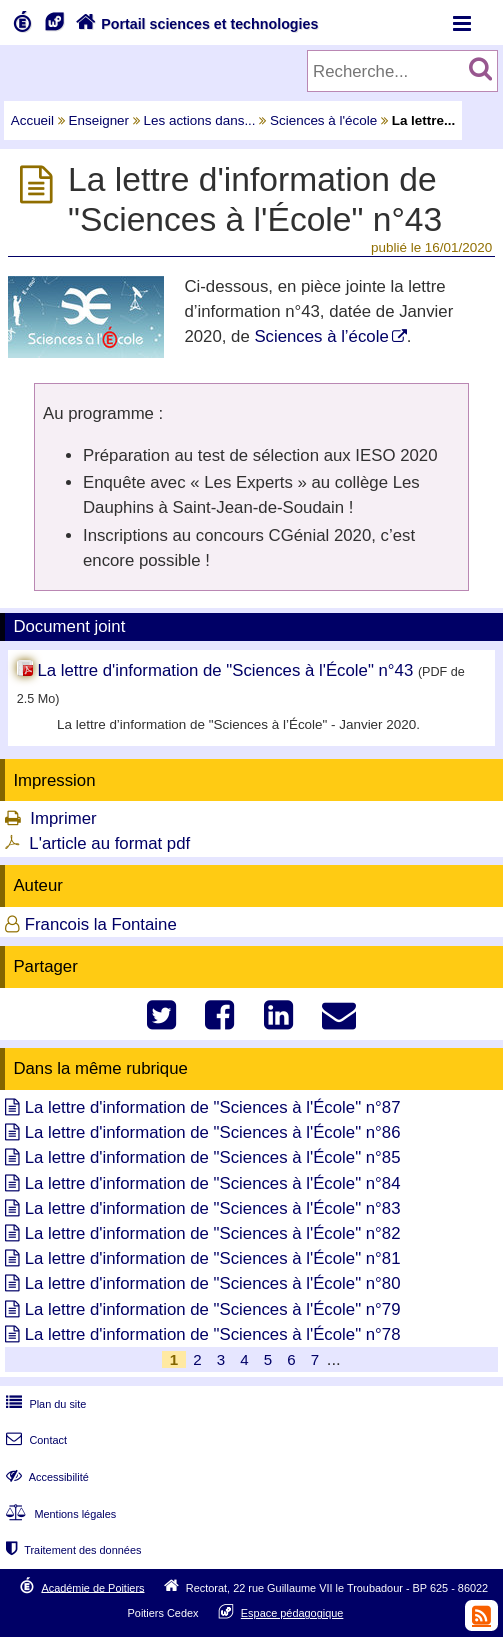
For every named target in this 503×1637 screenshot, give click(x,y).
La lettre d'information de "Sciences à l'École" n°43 (225, 670)
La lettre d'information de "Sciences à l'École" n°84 (213, 1183)
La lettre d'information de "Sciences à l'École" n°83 (213, 1208)
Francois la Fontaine (101, 924)
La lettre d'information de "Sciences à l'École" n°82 (213, 1233)
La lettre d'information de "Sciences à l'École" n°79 (213, 1309)
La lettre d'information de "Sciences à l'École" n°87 (213, 1107)
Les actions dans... (200, 120)
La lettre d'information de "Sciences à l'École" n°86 (213, 1132)
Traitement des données (71, 1550)
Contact (34, 1440)
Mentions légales (59, 1514)
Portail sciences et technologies (195, 24)
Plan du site (44, 1404)
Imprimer (63, 818)
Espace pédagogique (292, 1613)
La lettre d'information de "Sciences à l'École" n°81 (213, 1258)
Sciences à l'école (323, 120)
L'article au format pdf (109, 843)
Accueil (32, 120)
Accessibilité (45, 1477)
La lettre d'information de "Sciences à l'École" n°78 (213, 1334)
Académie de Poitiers (92, 1587)
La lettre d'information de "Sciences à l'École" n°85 (213, 1157)
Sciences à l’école (321, 336)
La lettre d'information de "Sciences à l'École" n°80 (213, 1283)
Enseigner (99, 120)
